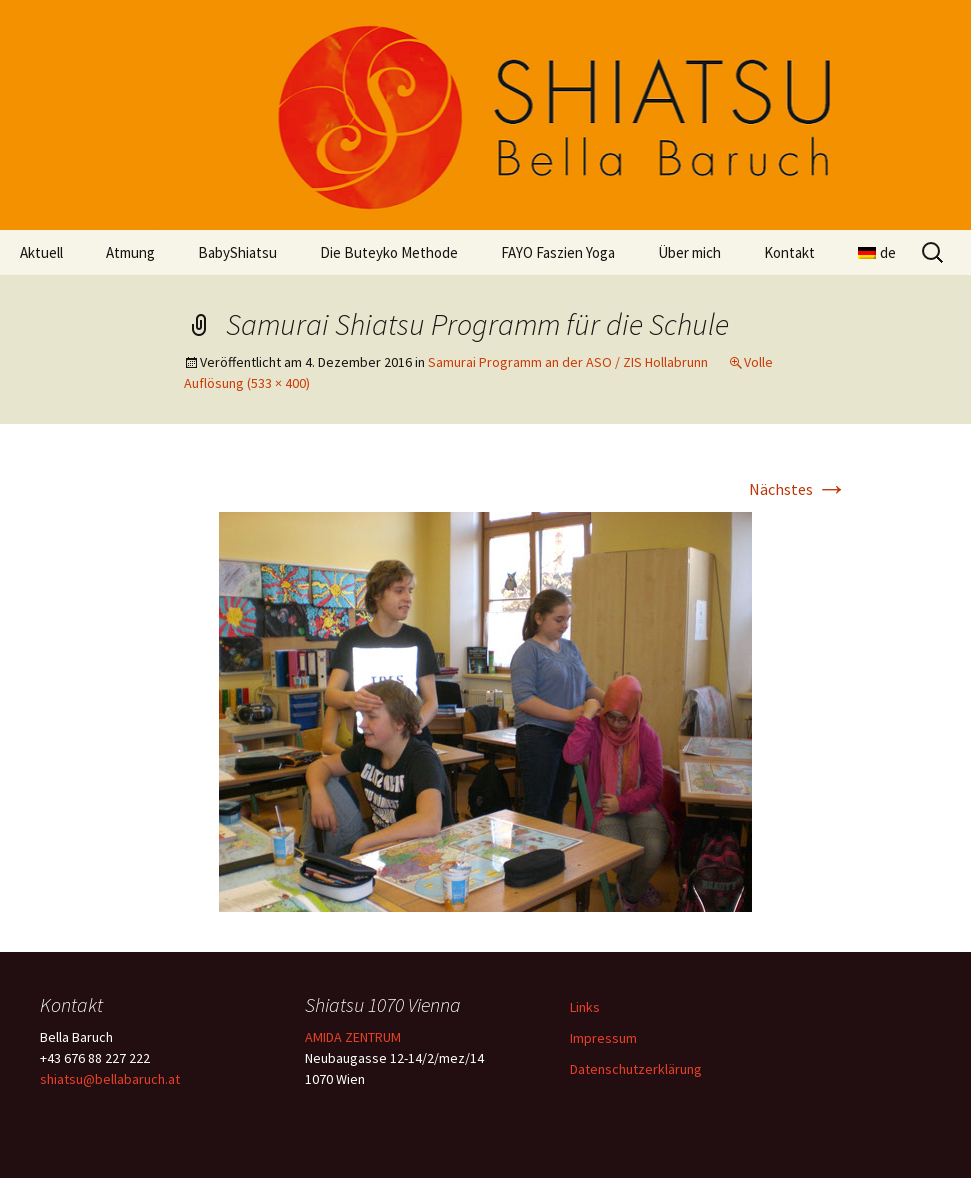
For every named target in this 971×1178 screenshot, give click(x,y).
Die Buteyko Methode (389, 252)
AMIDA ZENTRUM (353, 1037)
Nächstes (798, 489)
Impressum (603, 1038)
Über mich (689, 252)
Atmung (130, 252)
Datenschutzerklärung (636, 1069)
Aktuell (41, 252)
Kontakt (789, 252)
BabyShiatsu (237, 252)
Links (585, 1007)
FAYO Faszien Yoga (558, 252)
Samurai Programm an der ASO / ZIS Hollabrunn (568, 362)
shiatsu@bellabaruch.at (110, 1079)
